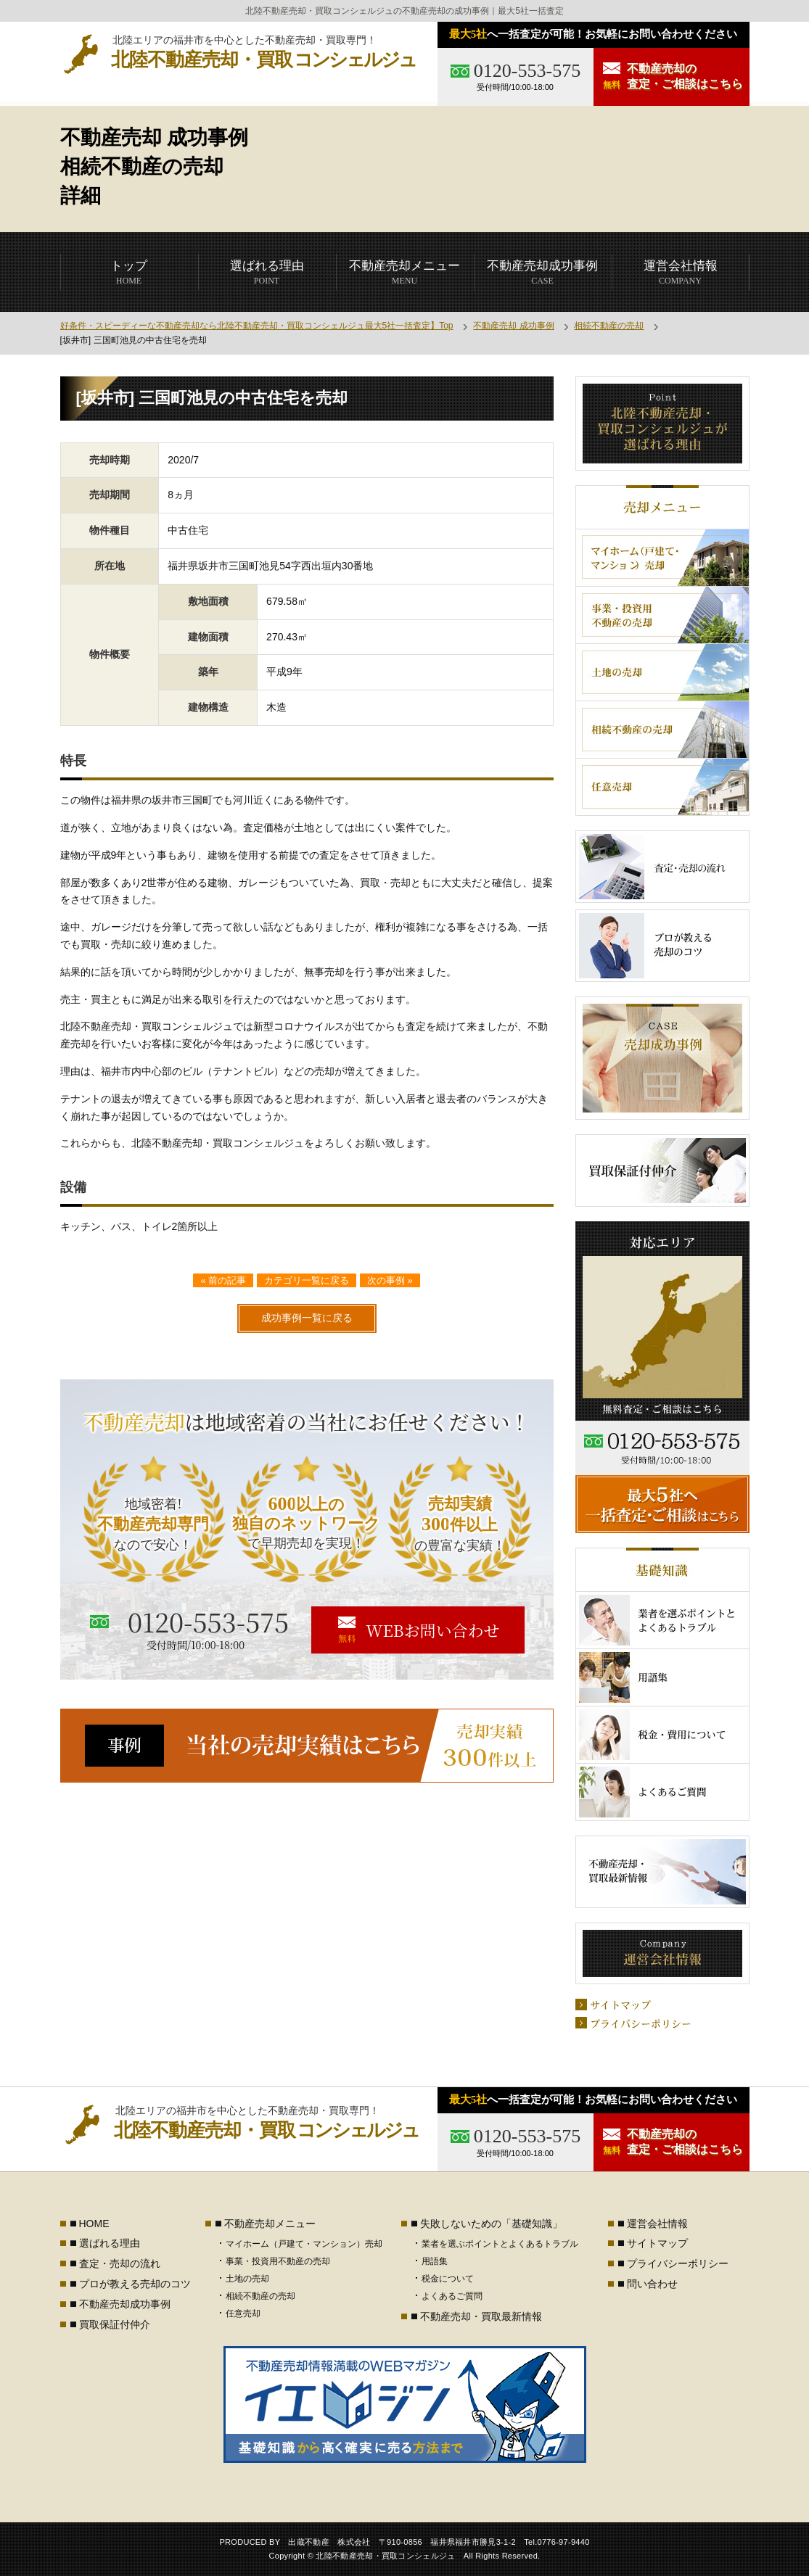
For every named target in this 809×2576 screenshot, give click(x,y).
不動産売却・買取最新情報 (481, 2316)
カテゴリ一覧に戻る (306, 1280)
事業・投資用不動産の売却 (278, 2261)
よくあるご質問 (452, 2296)
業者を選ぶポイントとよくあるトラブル (500, 2244)
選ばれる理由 (109, 2243)
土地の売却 (247, 2279)
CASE (542, 271)
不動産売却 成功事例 (513, 326)
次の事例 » (390, 1280)
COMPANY (681, 271)
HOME (128, 271)
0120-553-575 (527, 70)
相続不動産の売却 (609, 326)
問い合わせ (652, 2284)
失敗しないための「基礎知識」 (491, 2223)
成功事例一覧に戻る (307, 1318)
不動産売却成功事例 (125, 2304)
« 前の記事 (223, 1280)
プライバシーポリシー (677, 2263)
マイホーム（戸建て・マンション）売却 (304, 2244)
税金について (448, 2279)
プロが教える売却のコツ (135, 2284)
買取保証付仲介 (114, 2324)
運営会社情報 (657, 2223)
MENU (404, 271)
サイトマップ (657, 2243)
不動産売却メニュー (270, 2223)
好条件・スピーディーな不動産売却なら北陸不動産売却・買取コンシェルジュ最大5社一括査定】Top (256, 326)
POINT (267, 271)
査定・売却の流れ (119, 2263)
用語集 (435, 2261)
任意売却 (243, 2313)
